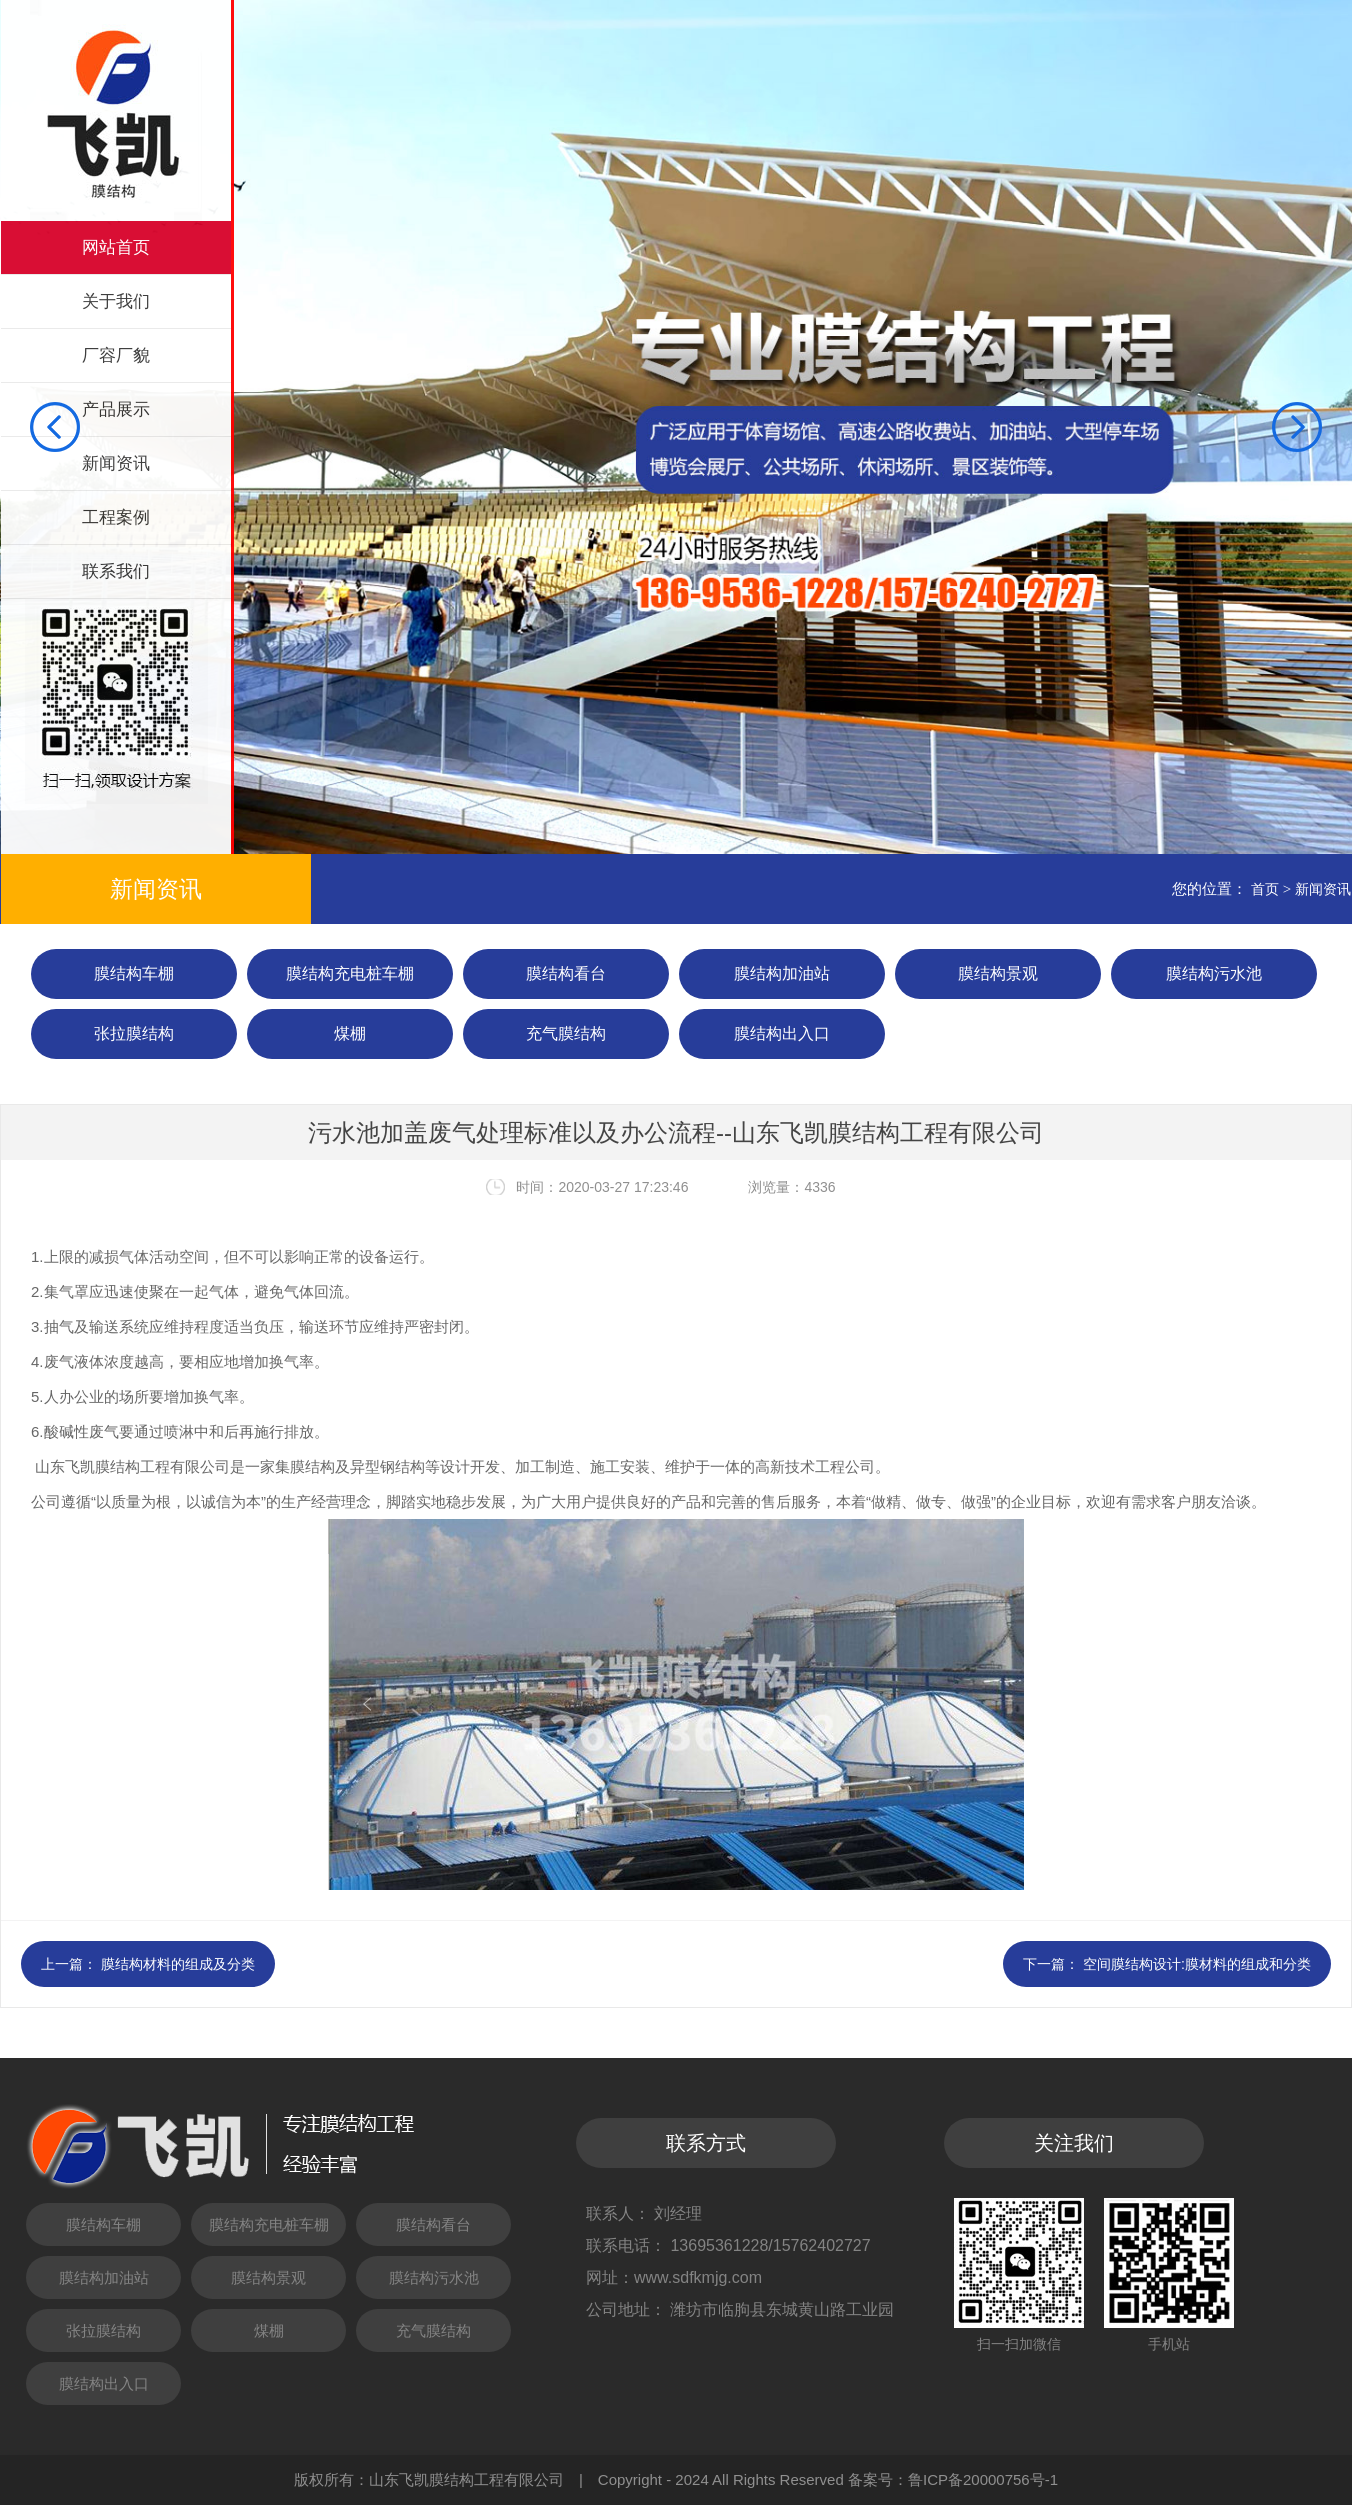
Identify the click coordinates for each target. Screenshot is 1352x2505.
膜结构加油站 (782, 973)
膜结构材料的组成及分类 (178, 1964)
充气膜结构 (566, 1033)
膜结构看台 (566, 973)
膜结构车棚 (134, 973)
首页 (1265, 889)
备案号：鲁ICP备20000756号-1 (953, 2479)
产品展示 (116, 409)
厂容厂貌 (116, 355)
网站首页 (116, 247)
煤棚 (350, 1033)
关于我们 (116, 301)
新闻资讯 (116, 463)
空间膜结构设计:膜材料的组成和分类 (1197, 1964)
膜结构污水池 (1214, 973)
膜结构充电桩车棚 (350, 973)
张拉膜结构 (134, 1033)
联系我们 (116, 571)
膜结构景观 (998, 973)
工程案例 (116, 517)
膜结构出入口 (782, 1033)
